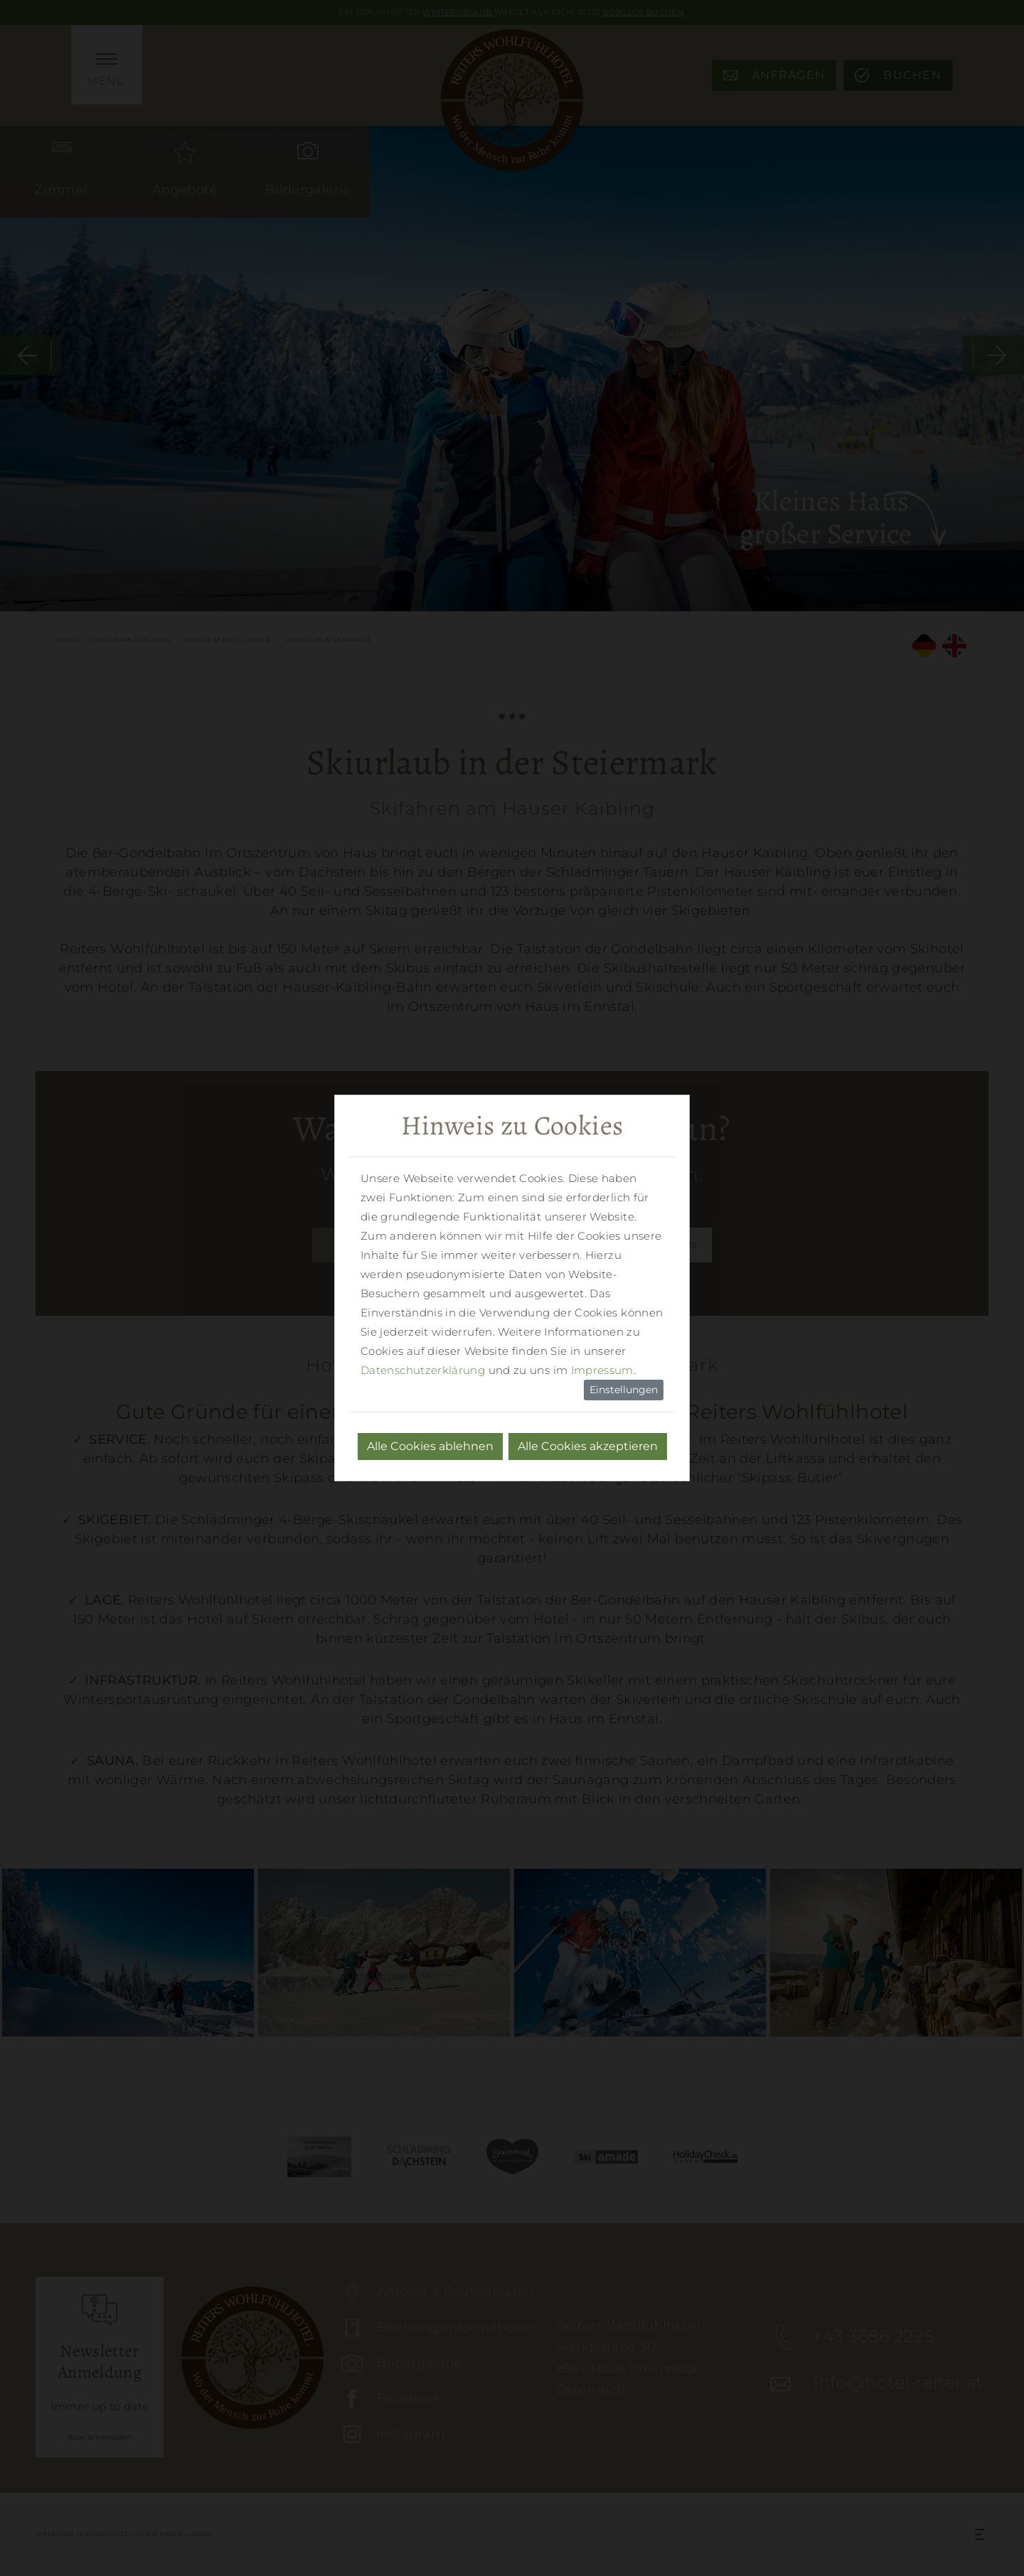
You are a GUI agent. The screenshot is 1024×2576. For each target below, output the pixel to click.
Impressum (602, 1370)
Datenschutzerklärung (423, 1370)
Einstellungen (624, 1389)
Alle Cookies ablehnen (430, 1446)
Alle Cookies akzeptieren (588, 1446)
